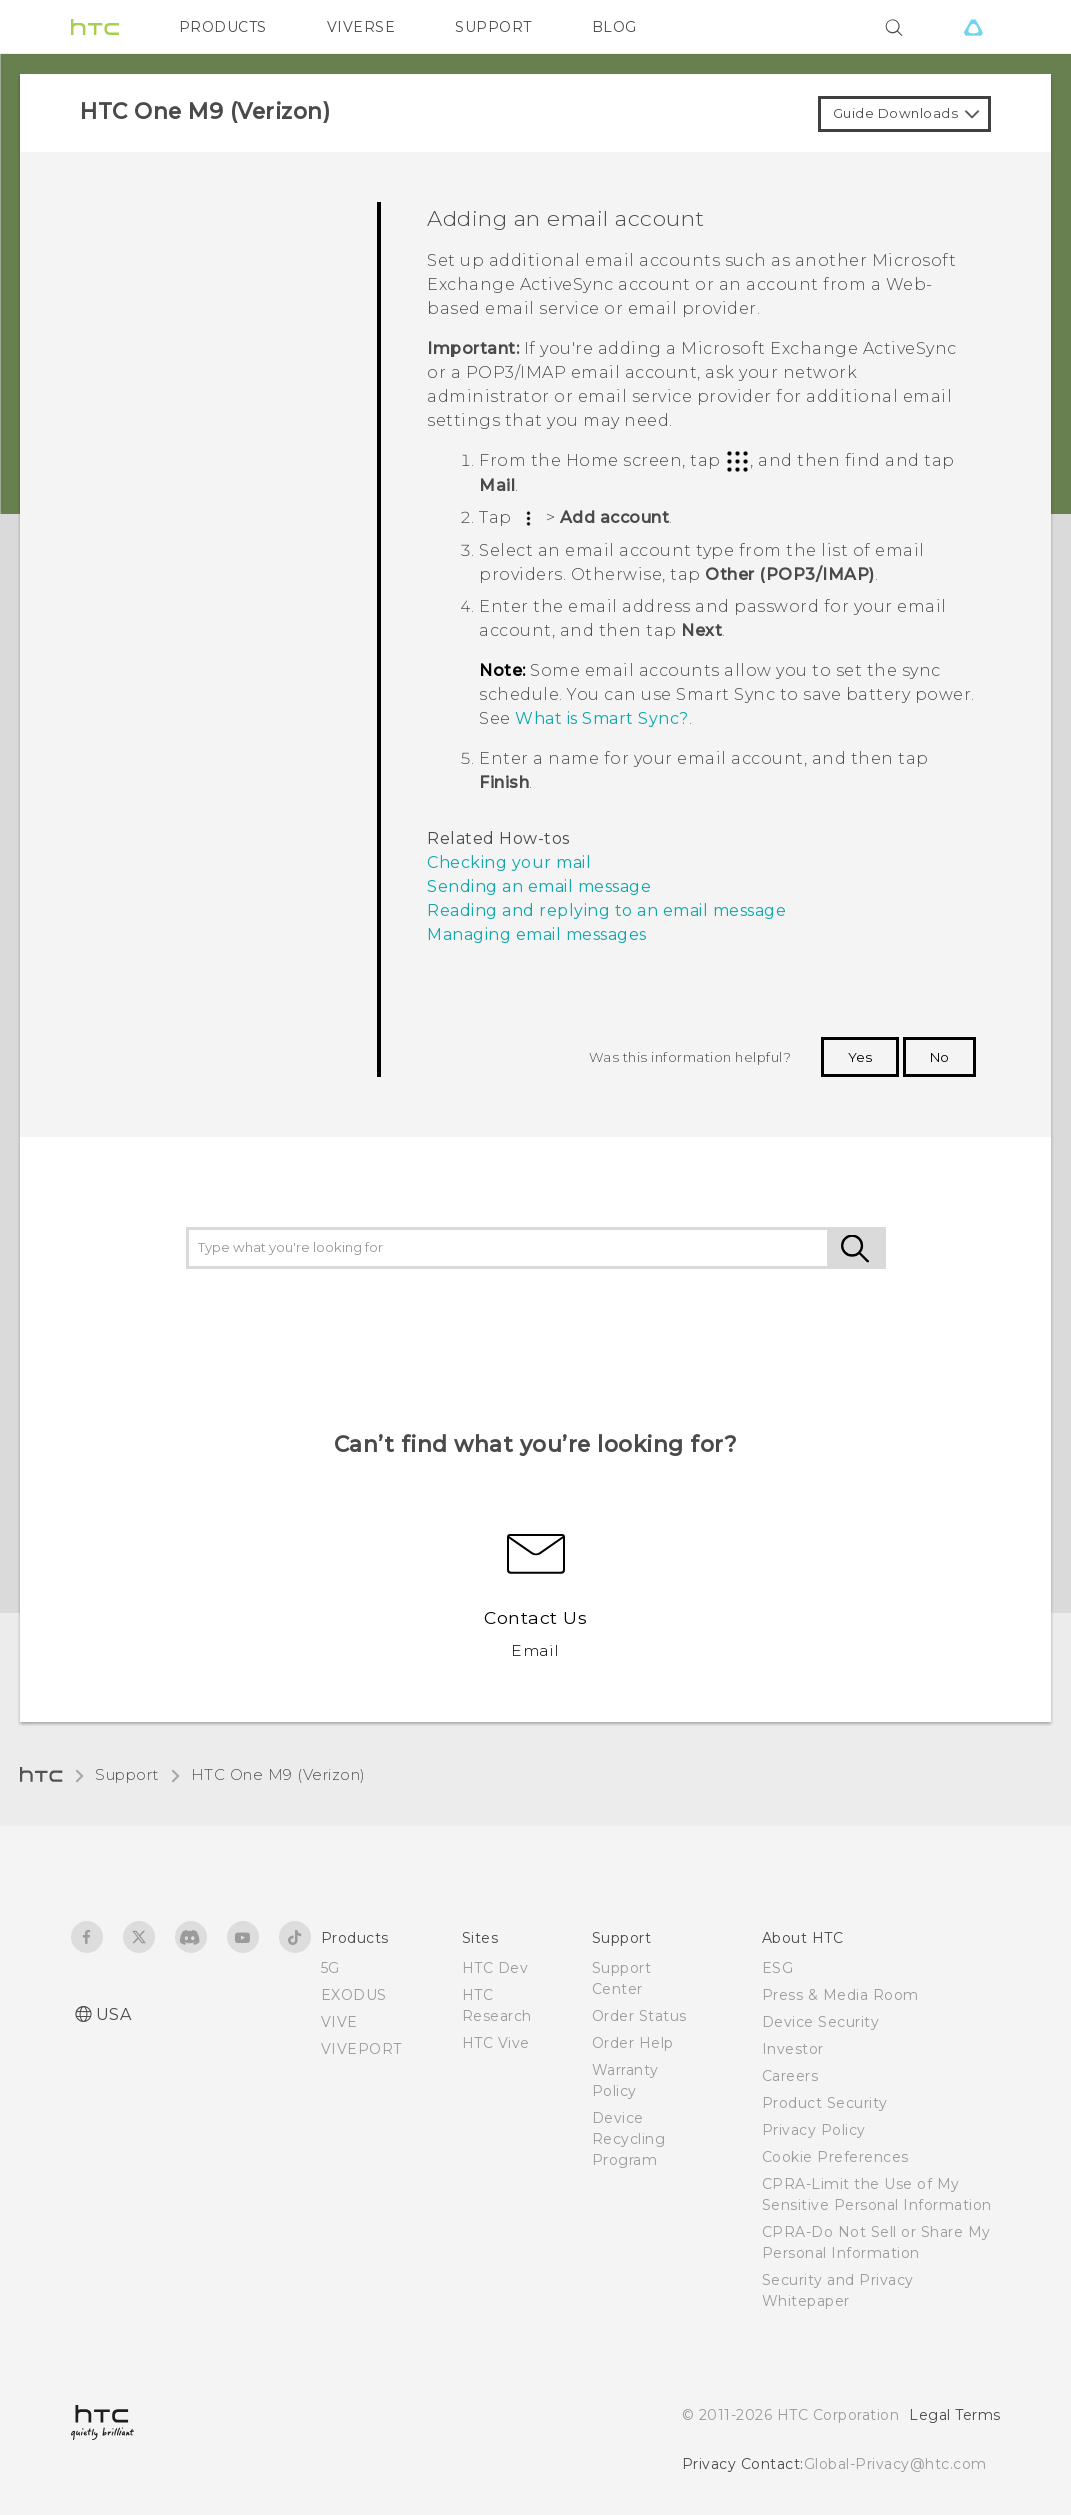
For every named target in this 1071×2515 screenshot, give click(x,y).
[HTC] (95, 27)
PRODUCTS (223, 27)
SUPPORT (493, 27)
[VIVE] (974, 27)
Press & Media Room (840, 1995)
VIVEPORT (361, 2049)
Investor (793, 2049)
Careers (790, 2076)
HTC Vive (496, 2043)
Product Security (825, 2103)
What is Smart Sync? (602, 718)
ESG (778, 1968)
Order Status (639, 2016)
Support (127, 1774)
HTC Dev (495, 1968)
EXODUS (354, 1995)
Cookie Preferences (835, 2157)
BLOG (614, 27)
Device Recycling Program (629, 2139)
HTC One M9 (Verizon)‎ (278, 1774)
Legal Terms (955, 2415)
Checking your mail (509, 862)
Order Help (633, 2043)
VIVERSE (361, 27)
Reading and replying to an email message (606, 910)
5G (330, 1968)
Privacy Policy (814, 2130)
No (939, 1057)
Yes (860, 1057)
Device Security (821, 2022)
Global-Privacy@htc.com (895, 2464)
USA (114, 2014)
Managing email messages (537, 934)
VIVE (339, 2022)
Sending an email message (539, 886)
